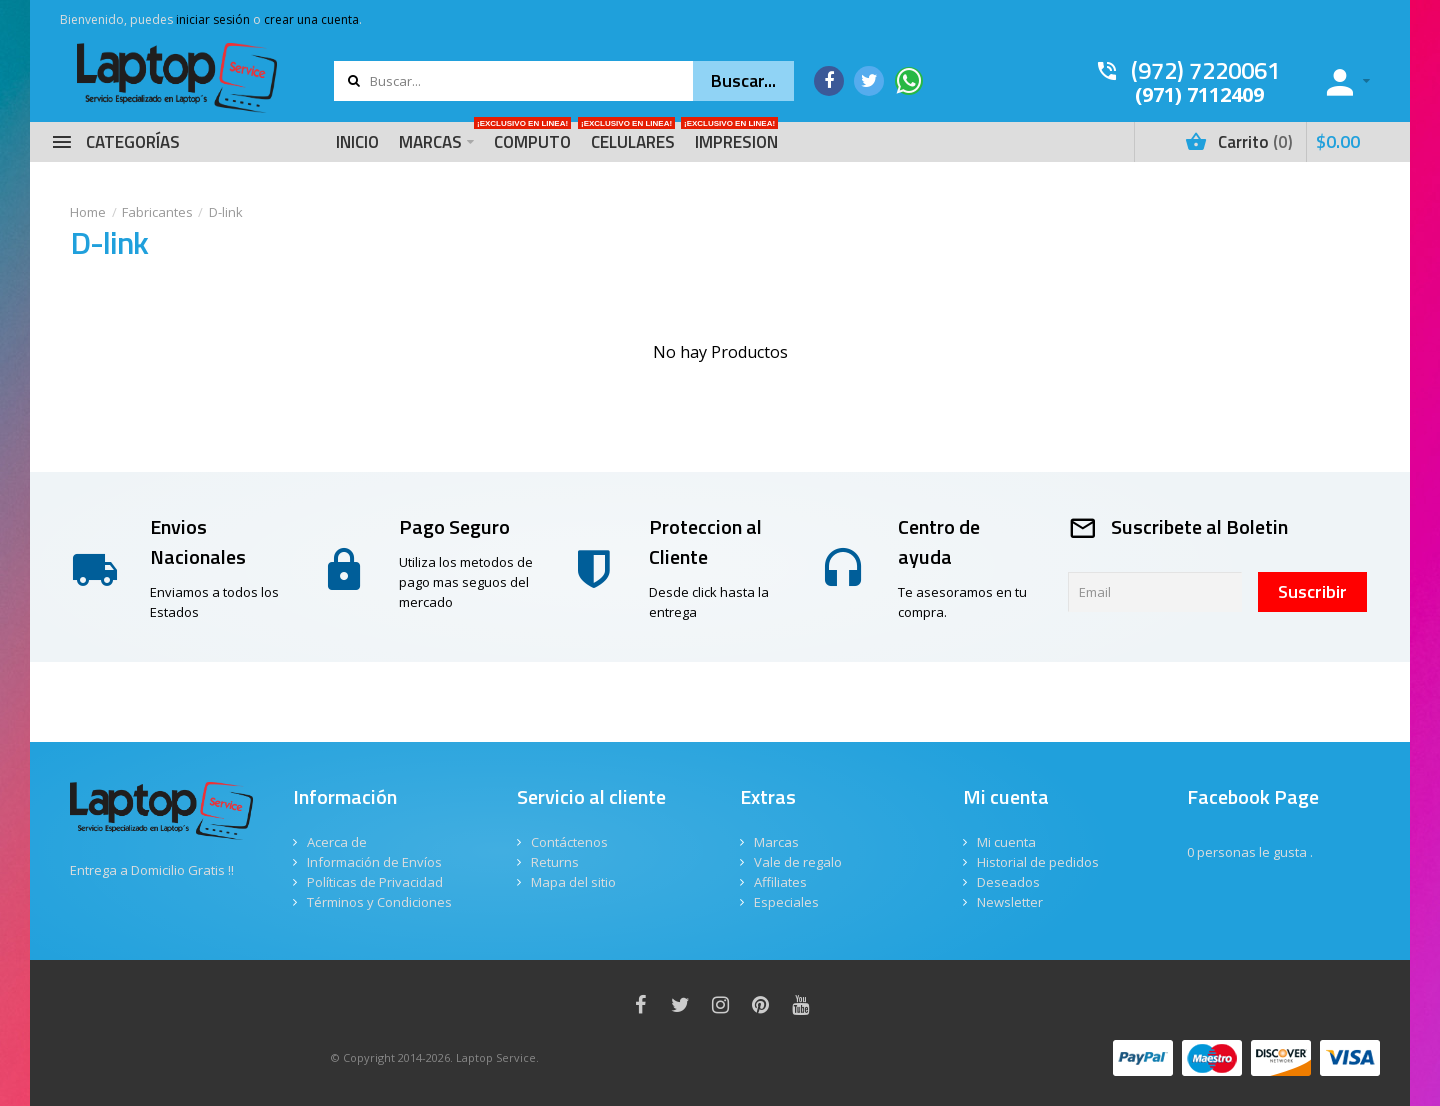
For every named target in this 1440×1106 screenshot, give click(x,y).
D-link (226, 212)
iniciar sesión (213, 19)
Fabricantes (157, 212)
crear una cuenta (311, 19)
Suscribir (1312, 591)
